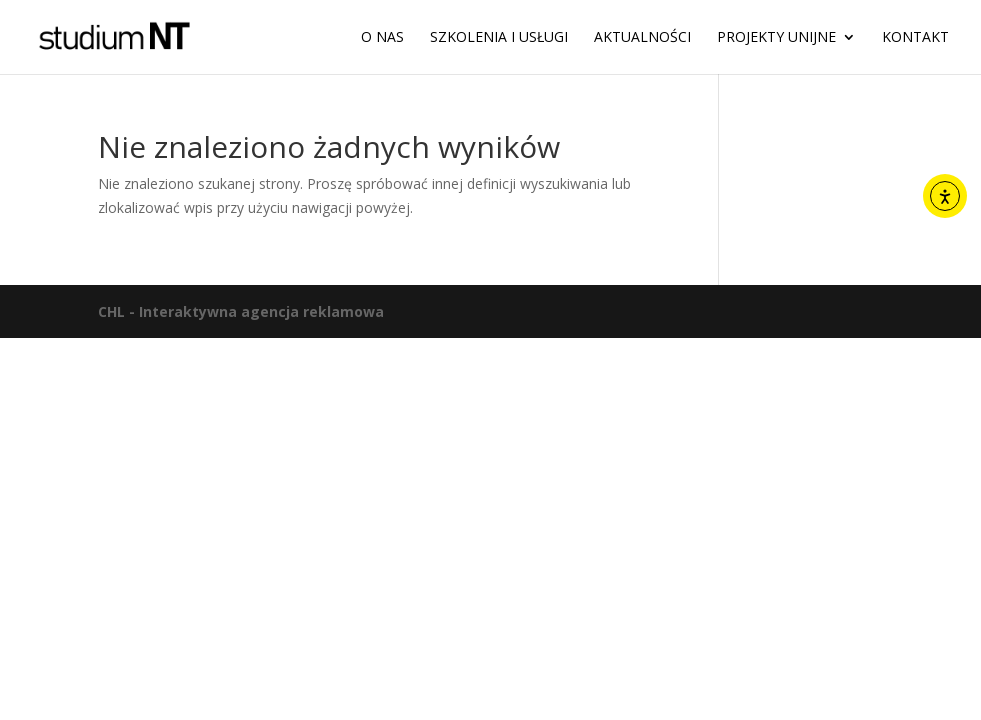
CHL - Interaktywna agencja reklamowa (241, 311)
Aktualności (642, 38)
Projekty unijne (776, 38)
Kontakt (915, 38)
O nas (382, 38)
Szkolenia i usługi (499, 38)
